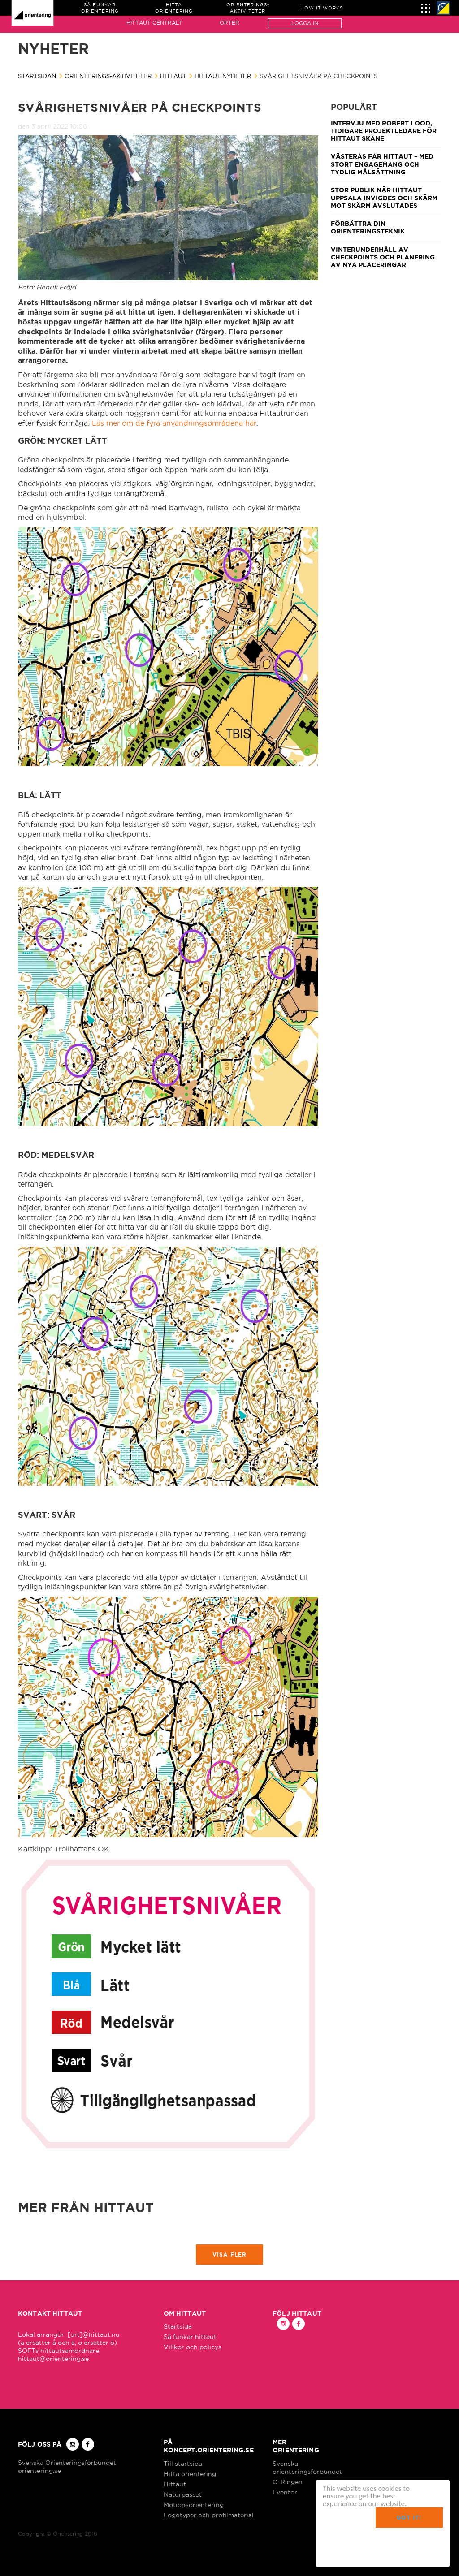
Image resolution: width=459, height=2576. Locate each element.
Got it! (409, 2517)
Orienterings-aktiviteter (108, 76)
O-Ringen (288, 2481)
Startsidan (37, 76)
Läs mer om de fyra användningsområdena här (174, 423)
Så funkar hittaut (190, 2336)
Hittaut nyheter (223, 76)
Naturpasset (183, 2494)
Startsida (178, 2326)
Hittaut (173, 76)
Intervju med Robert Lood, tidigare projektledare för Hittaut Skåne (384, 131)
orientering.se (39, 2470)
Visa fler (229, 2254)
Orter (229, 23)
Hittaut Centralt (154, 23)
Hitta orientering (190, 2473)
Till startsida (183, 2463)
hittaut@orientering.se (53, 2358)
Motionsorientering (194, 2504)
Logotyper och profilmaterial (209, 2515)
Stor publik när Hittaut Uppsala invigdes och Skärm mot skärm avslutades (384, 197)
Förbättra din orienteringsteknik (368, 227)
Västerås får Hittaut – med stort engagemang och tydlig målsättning (382, 164)
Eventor (285, 2492)
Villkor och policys (192, 2347)
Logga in (304, 23)
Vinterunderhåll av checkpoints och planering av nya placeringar (383, 257)
